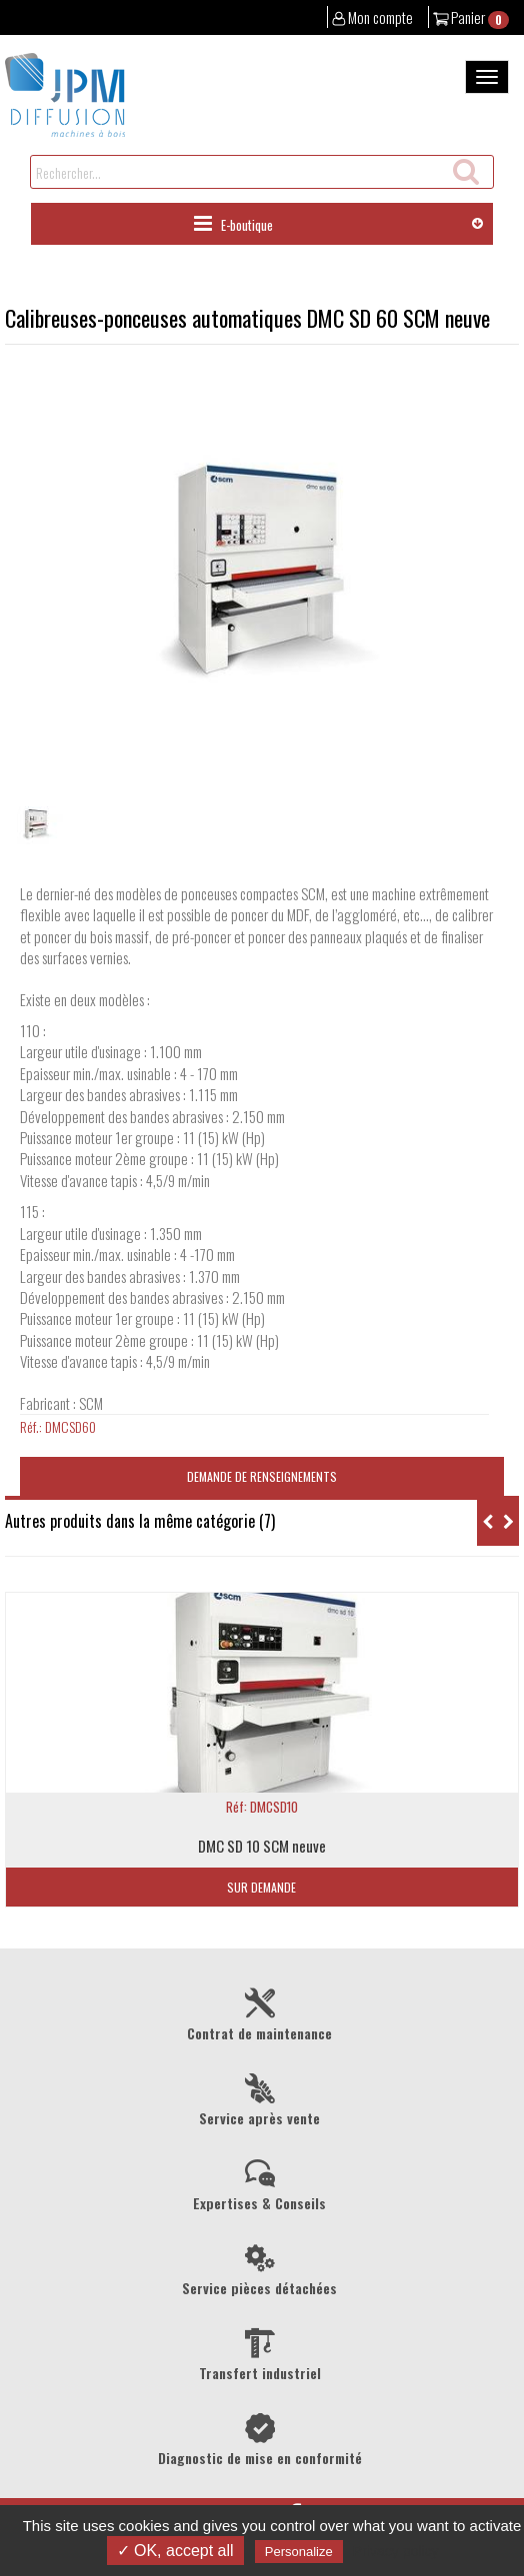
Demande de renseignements (262, 1476)
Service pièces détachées (259, 2268)
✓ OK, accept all (175, 2550)
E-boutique (233, 224)
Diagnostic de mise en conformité (259, 2438)
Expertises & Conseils (259, 2183)
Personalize (299, 2551)
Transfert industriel (259, 2353)
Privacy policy (396, 2551)
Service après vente (259, 2098)
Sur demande (261, 1887)
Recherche (464, 168)
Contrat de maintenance (259, 2013)
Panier (471, 17)
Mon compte (373, 17)
